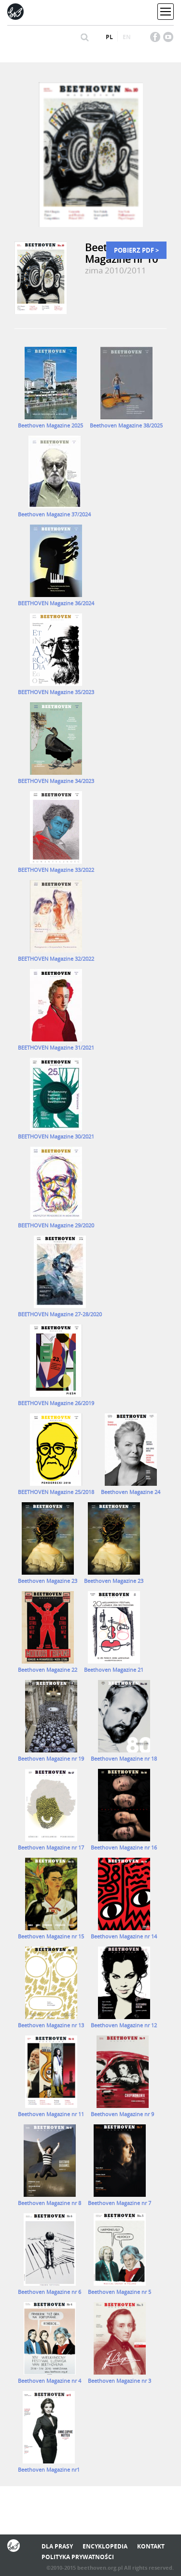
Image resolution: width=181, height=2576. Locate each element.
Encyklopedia (105, 2546)
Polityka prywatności (78, 2557)
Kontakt (151, 2546)
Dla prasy (57, 2546)
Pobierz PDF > (136, 250)
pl (109, 37)
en (127, 37)
